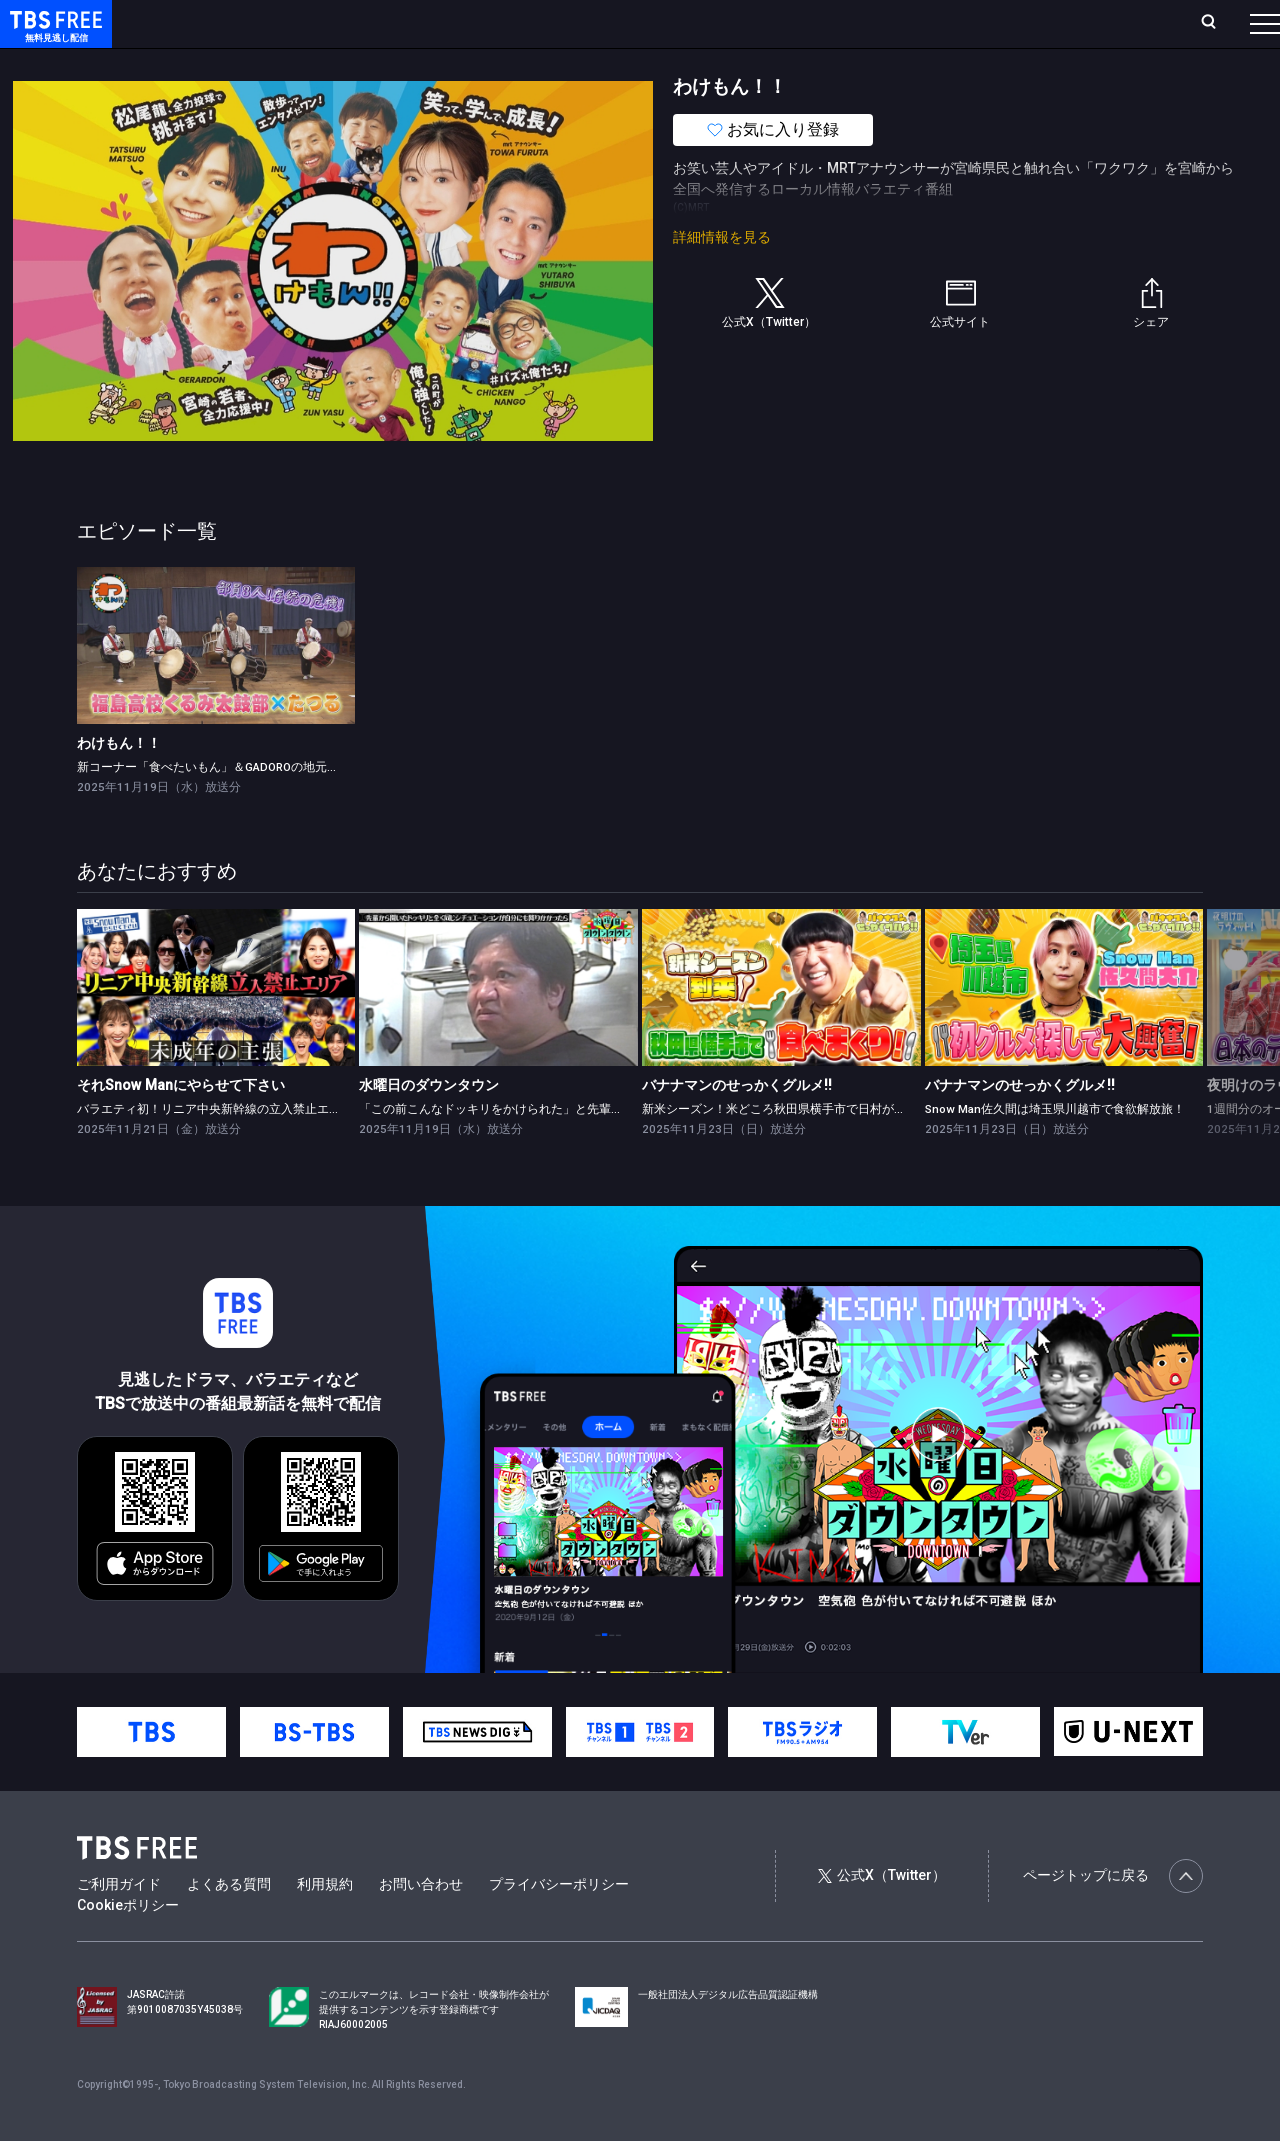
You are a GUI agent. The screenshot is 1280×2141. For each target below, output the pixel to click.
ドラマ (403, 63)
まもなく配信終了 (307, 63)
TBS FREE (53, 35)
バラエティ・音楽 (499, 63)
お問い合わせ (421, 1924)
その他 (793, 63)
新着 (217, 63)
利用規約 (325, 1924)
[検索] (1076, 23)
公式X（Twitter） (882, 1915)
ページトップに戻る (1113, 1916)
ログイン (890, 23)
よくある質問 (229, 1924)
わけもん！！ (119, 783)
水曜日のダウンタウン (429, 1125)
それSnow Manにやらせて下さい (181, 1125)
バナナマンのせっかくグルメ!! (737, 1125)
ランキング (378, 23)
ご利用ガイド (119, 1924)
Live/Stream (472, 23)
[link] (216, 685)
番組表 (1217, 23)
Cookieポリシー (128, 1945)
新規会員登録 (990, 23)
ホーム (226, 23)
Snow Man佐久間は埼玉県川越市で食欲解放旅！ (1055, 1149)
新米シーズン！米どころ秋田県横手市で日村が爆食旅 (786, 1149)
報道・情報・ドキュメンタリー (661, 63)
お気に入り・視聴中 (595, 23)
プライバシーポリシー (559, 1924)
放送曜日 (295, 23)
